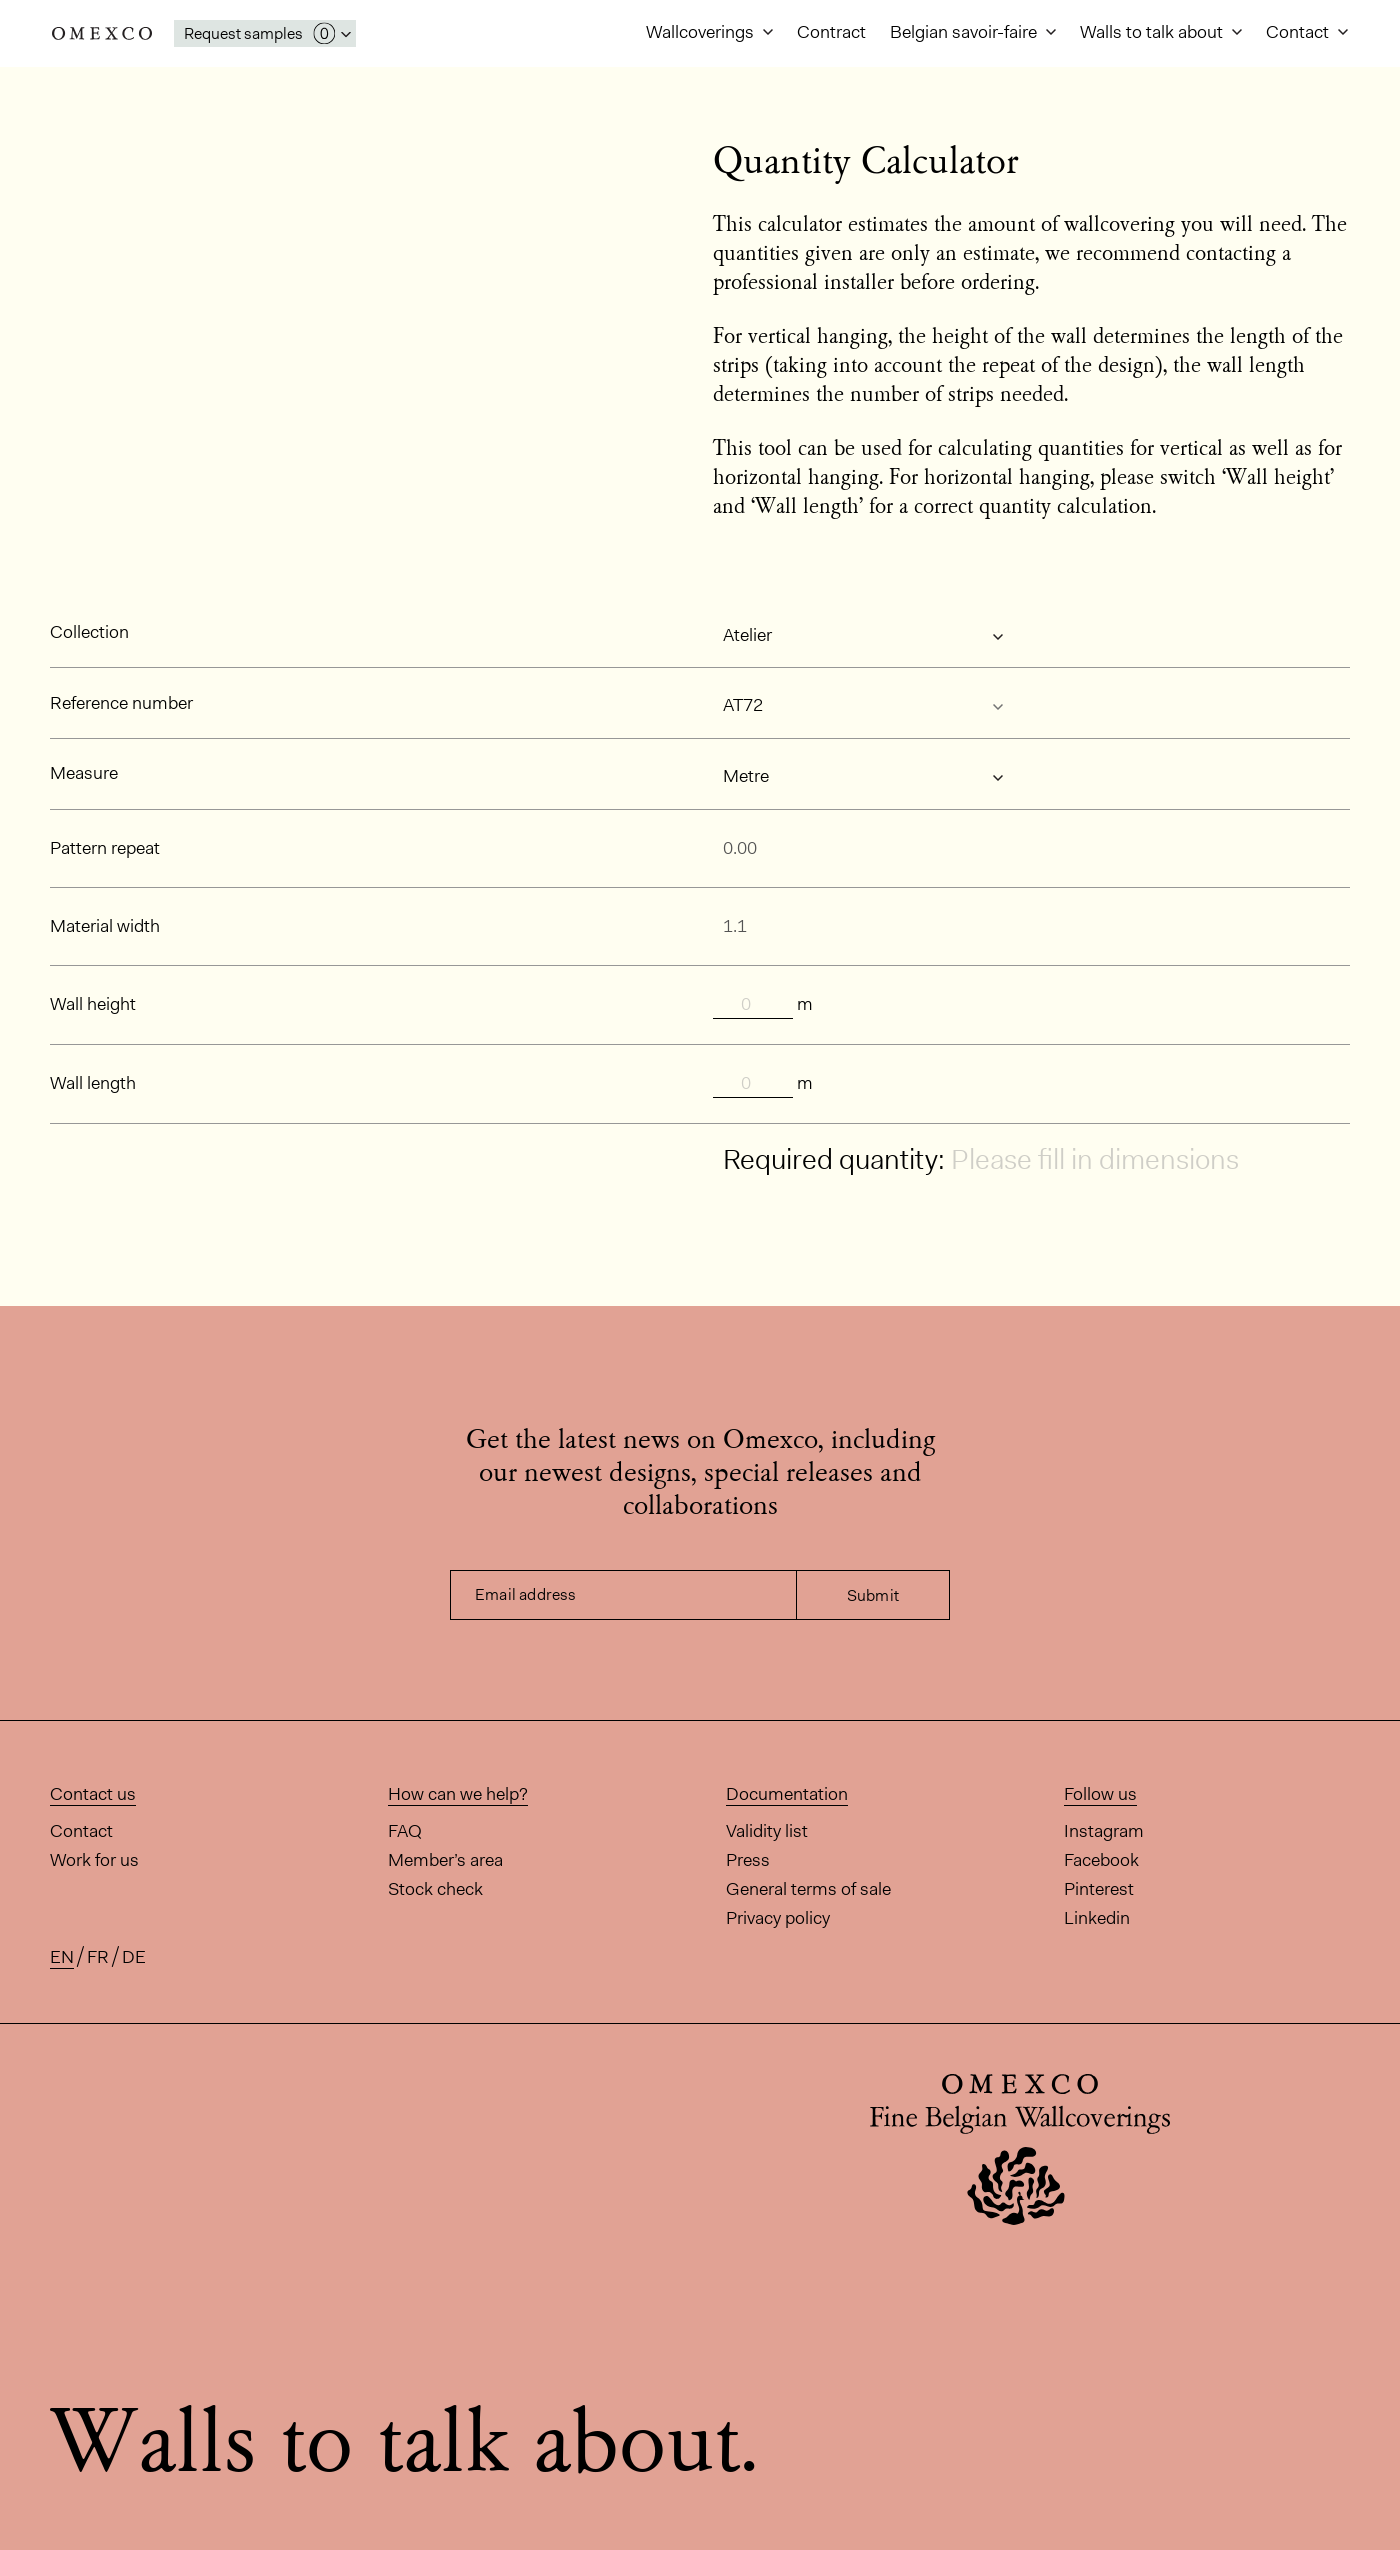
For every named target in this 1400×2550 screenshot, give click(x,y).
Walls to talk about (1153, 32)
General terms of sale (808, 1889)
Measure (84, 773)
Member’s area (445, 1860)
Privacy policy (778, 1918)
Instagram (1104, 1831)
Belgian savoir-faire (965, 32)
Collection (89, 632)
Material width (105, 926)
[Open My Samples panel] (265, 33)
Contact (1299, 32)
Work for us (94, 1860)
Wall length (93, 1083)
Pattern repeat (105, 848)
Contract (831, 32)
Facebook (1101, 1860)
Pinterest (1099, 1889)
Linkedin (1097, 1918)
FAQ (405, 1831)
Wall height (93, 1004)
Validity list (767, 1831)
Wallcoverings (702, 32)
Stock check (435, 1889)
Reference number (121, 703)
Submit (873, 1595)
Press (748, 1860)
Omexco (102, 33)
